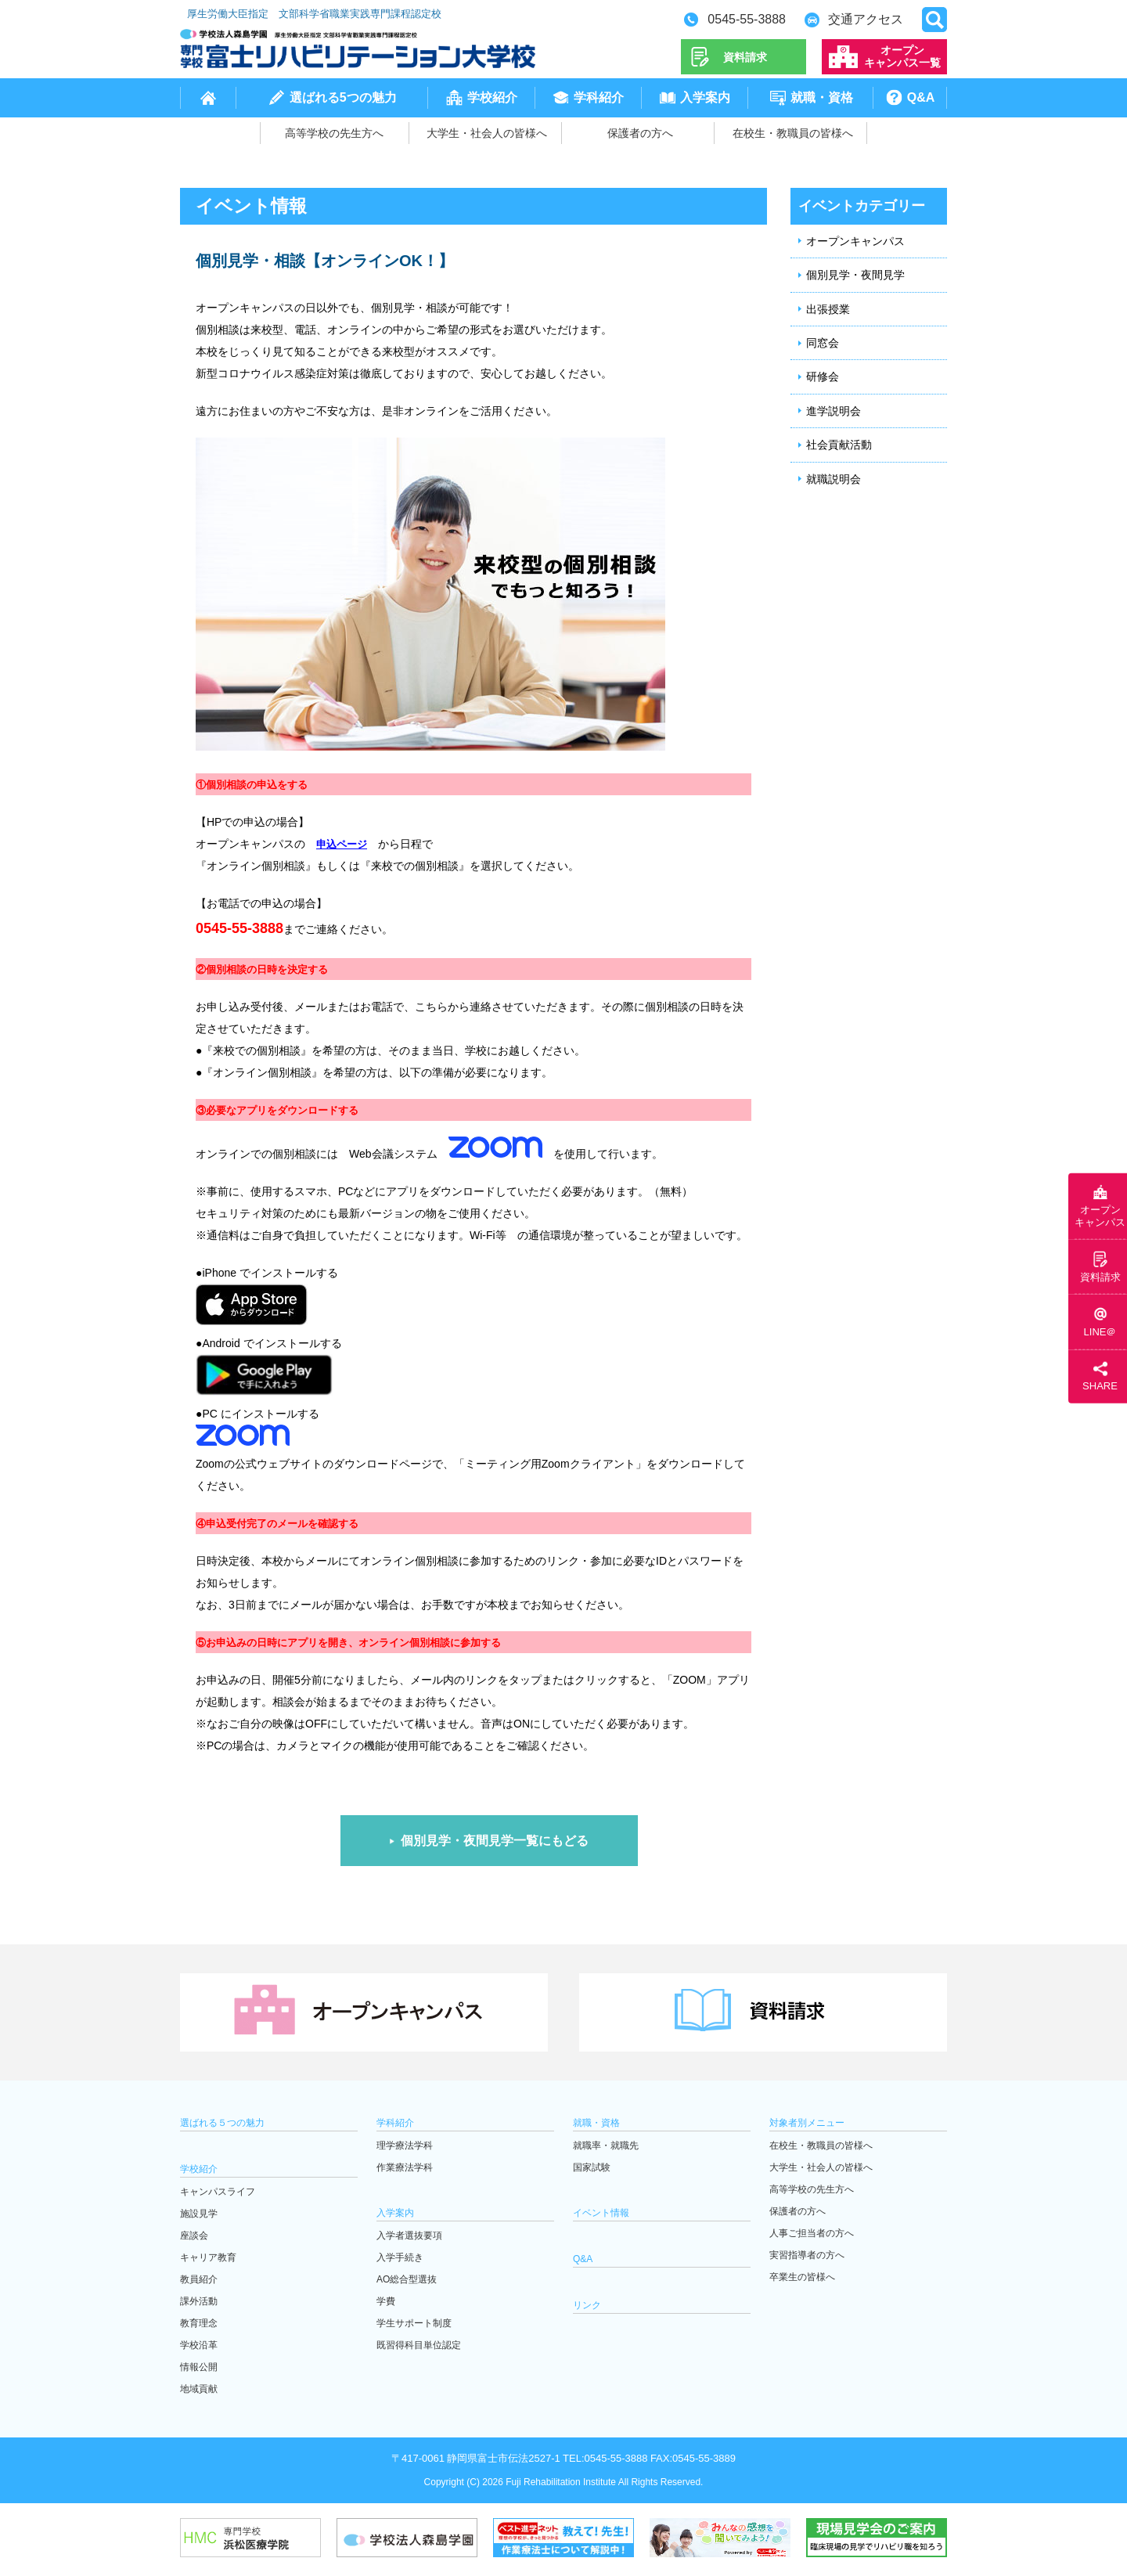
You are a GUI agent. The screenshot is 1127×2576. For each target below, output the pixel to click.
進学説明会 (833, 411)
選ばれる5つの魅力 (343, 97)
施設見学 (199, 2213)
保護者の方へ (640, 133)
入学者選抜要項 (409, 2235)
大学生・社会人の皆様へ (487, 133)
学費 (385, 2301)
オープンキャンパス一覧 (902, 56)
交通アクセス (865, 19)
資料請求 (745, 57)
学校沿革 (199, 2345)
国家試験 (591, 2167)
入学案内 (705, 97)
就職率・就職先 (606, 2145)
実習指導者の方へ (806, 2255)
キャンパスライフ (217, 2191)
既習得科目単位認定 (418, 2345)
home (208, 97)
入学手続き (399, 2257)
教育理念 (199, 2323)
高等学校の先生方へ (334, 133)
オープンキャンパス (855, 241)
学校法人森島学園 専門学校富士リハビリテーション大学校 (357, 48)
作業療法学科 (404, 2167)
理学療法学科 (404, 2145)
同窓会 (822, 343)
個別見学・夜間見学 (855, 274)
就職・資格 (821, 97)
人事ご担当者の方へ (811, 2233)
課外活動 (199, 2301)
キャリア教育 (208, 2257)
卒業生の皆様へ (802, 2277)
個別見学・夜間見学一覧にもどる (495, 1840)
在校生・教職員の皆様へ (793, 133)
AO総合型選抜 (406, 2279)
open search (934, 19)
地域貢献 (199, 2388)
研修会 (822, 376)
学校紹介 (492, 97)
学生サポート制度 (414, 2323)
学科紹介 (599, 97)
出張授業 (828, 309)
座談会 (194, 2235)
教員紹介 (199, 2279)
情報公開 (199, 2367)
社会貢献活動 (839, 444)
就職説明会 (833, 479)
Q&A (921, 97)
